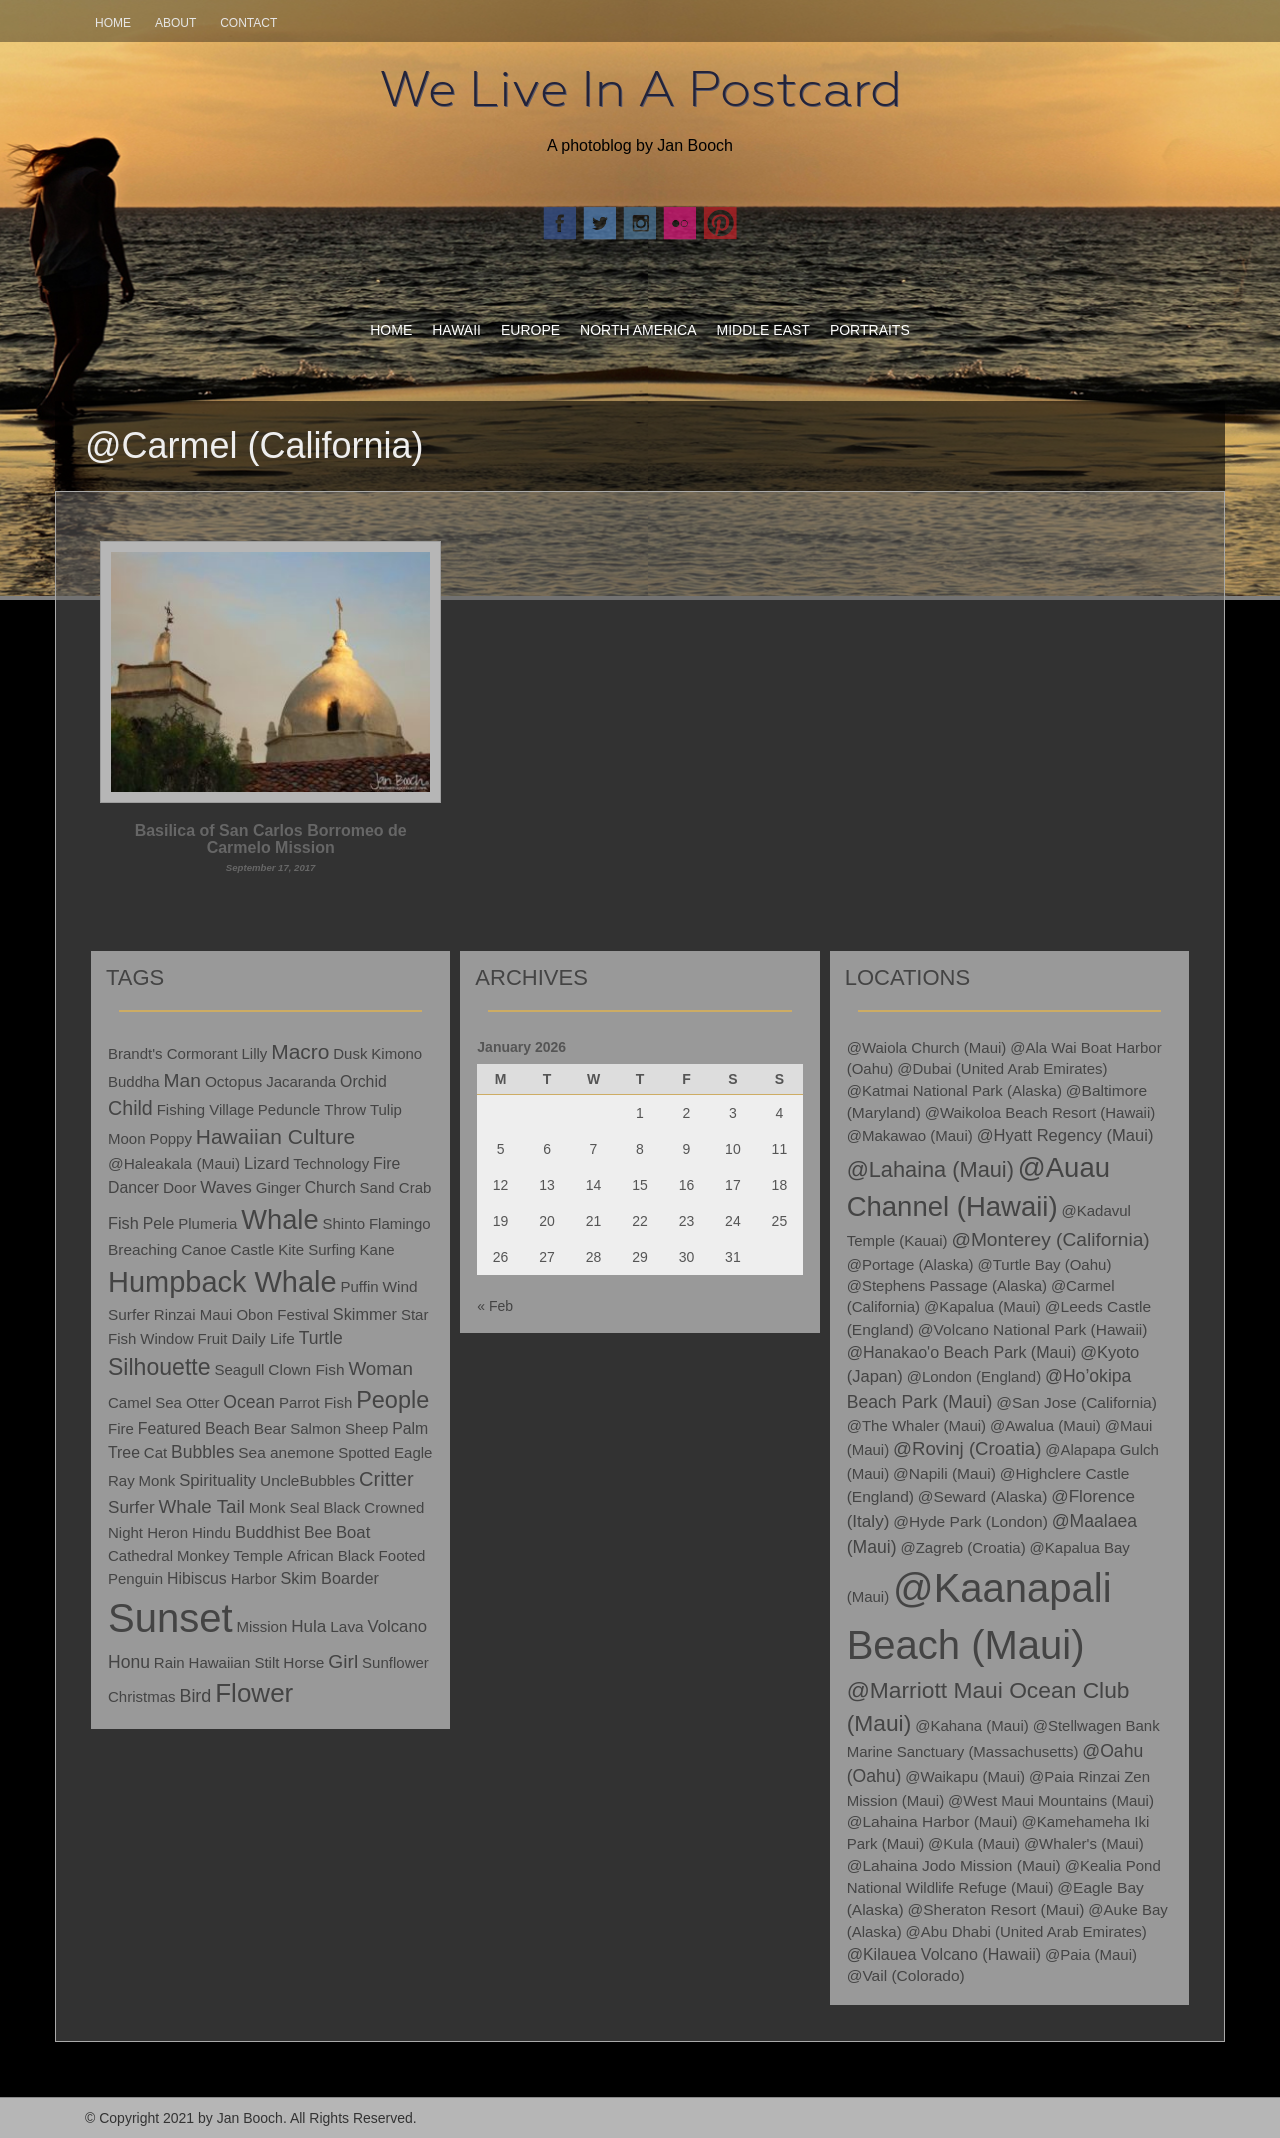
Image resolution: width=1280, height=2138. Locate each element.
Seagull (239, 1369)
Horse (303, 1662)
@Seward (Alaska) (983, 1496)
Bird (195, 1696)
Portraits (870, 330)
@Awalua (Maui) (1045, 1425)
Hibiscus (197, 1578)
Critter (386, 1479)
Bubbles (202, 1452)
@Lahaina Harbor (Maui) (932, 1821)
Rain (169, 1662)
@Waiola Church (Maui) (927, 1047)
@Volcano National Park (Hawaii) (1033, 1329)
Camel (129, 1402)
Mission (261, 1626)
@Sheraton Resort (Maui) (995, 1909)
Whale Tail (201, 1506)
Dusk (350, 1053)
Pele (159, 1223)
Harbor (254, 1578)
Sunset (170, 1618)
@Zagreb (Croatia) (962, 1547)
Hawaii (456, 330)
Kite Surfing (317, 1249)
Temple (258, 1555)
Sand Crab (396, 1187)
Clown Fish (306, 1369)
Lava (346, 1626)
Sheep (366, 1428)
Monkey (203, 1555)
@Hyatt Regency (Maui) (1065, 1135)
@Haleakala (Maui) (174, 1163)
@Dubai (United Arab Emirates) (1002, 1068)
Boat (353, 1532)
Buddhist (267, 1532)
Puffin (360, 1286)
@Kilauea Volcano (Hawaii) (944, 1954)
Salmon (315, 1428)
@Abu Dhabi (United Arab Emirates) (1026, 1931)
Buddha (134, 1081)
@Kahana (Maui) (972, 1725)
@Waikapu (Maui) (965, 1776)
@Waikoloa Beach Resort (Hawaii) (1040, 1112)
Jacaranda (301, 1081)
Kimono (396, 1053)
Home (113, 23)
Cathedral (140, 1555)
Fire (121, 1428)
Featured (169, 1428)
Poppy (170, 1138)
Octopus (233, 1081)
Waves (226, 1187)
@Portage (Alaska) (910, 1264)
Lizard (266, 1163)
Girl (343, 1661)
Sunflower (395, 1662)
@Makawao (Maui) (910, 1135)
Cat (155, 1452)
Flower (254, 1693)
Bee (318, 1532)
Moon (127, 1138)
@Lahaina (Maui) (930, 1169)
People (392, 1400)
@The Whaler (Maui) (916, 1425)
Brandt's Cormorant (173, 1053)
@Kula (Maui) (974, 1843)
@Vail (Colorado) (906, 1975)
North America (638, 330)
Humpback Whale (222, 1282)
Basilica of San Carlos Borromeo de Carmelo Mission (271, 847)
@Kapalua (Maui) (982, 1306)
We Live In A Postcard (640, 89)
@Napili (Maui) (944, 1473)
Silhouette (159, 1367)
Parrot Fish (315, 1402)
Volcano (397, 1626)
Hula (308, 1626)
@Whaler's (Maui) (1084, 1843)
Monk (157, 1480)
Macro (300, 1051)
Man (182, 1080)
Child (130, 1108)
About (175, 23)
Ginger (278, 1187)
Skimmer (365, 1314)
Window (166, 1338)
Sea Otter (187, 1402)
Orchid (363, 1081)
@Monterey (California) (1050, 1239)
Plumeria (207, 1223)
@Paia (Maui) (1091, 1954)
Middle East (763, 330)
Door (179, 1187)
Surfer (131, 1507)
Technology (331, 1163)
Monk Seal (284, 1507)
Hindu (211, 1532)
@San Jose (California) (1076, 1402)
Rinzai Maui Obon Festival (241, 1314)
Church (330, 1187)
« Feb (495, 1306)
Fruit (212, 1338)
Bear (270, 1428)
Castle (253, 1249)
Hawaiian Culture (275, 1136)
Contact (248, 23)
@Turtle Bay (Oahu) (1045, 1264)
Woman (380, 1368)
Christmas (142, 1696)
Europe (530, 330)
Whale (279, 1219)
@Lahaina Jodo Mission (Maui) (954, 1865)
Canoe (203, 1249)
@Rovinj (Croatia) (967, 1448)
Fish (123, 1223)
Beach (227, 1428)
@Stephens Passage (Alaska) (947, 1285)
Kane (377, 1249)
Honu (129, 1662)
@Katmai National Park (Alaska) (954, 1090)
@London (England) (974, 1376)
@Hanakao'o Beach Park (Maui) (962, 1352)
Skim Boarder (329, 1578)
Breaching (142, 1249)
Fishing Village (205, 1109)
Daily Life (262, 1338)
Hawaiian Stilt (234, 1662)
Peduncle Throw (312, 1109)
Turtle (321, 1338)
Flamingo (400, 1223)
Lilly (254, 1053)
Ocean (249, 1402)
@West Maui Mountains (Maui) (1051, 1800)
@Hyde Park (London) (970, 1521)
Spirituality (217, 1480)
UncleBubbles (307, 1480)
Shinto (343, 1223)
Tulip (386, 1109)
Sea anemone (286, 1452)
